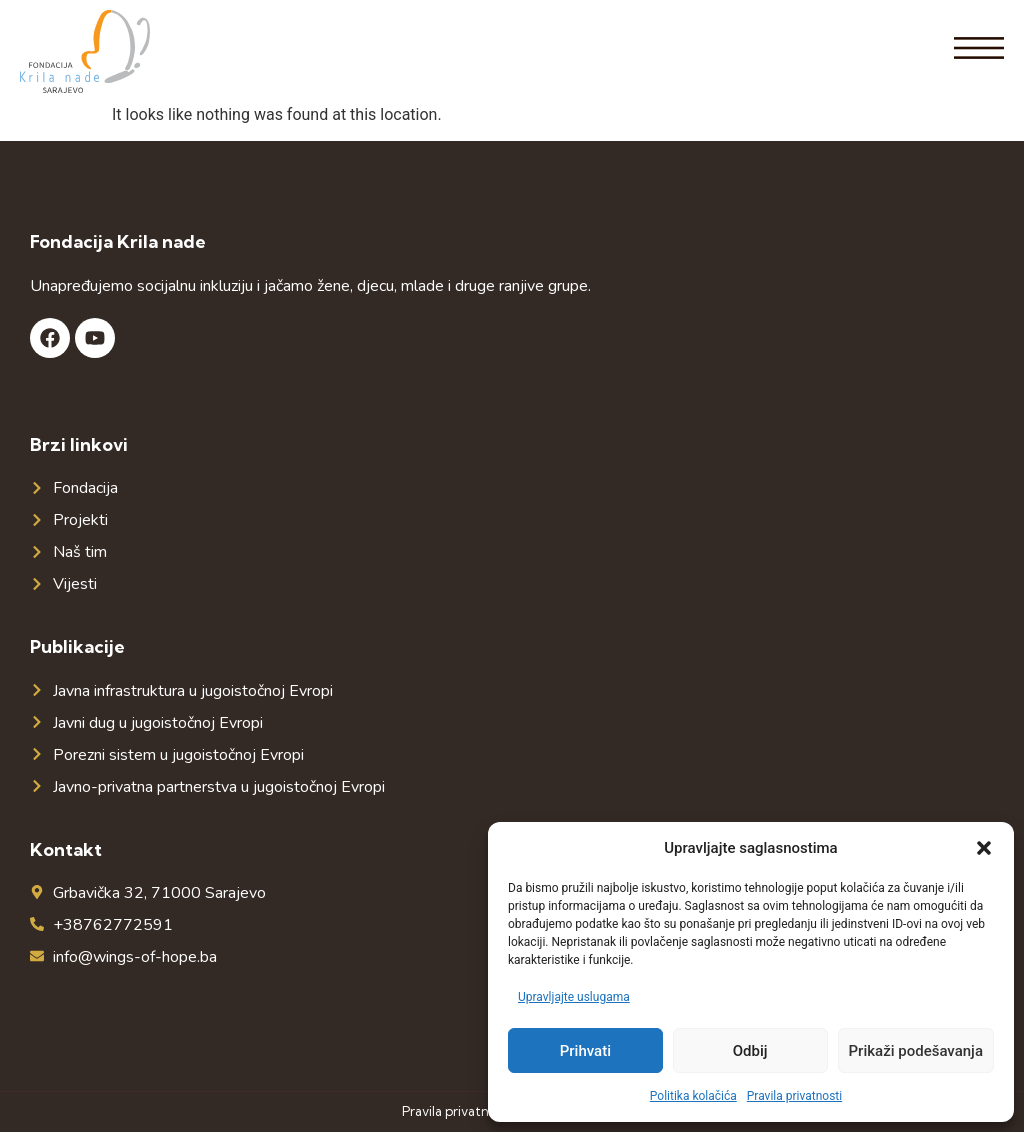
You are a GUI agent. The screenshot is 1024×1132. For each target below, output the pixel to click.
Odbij (750, 1051)
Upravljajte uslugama (574, 997)
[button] (984, 848)
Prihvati (585, 1051)
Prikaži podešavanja (916, 1051)
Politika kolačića (693, 1096)
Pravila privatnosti (794, 1096)
